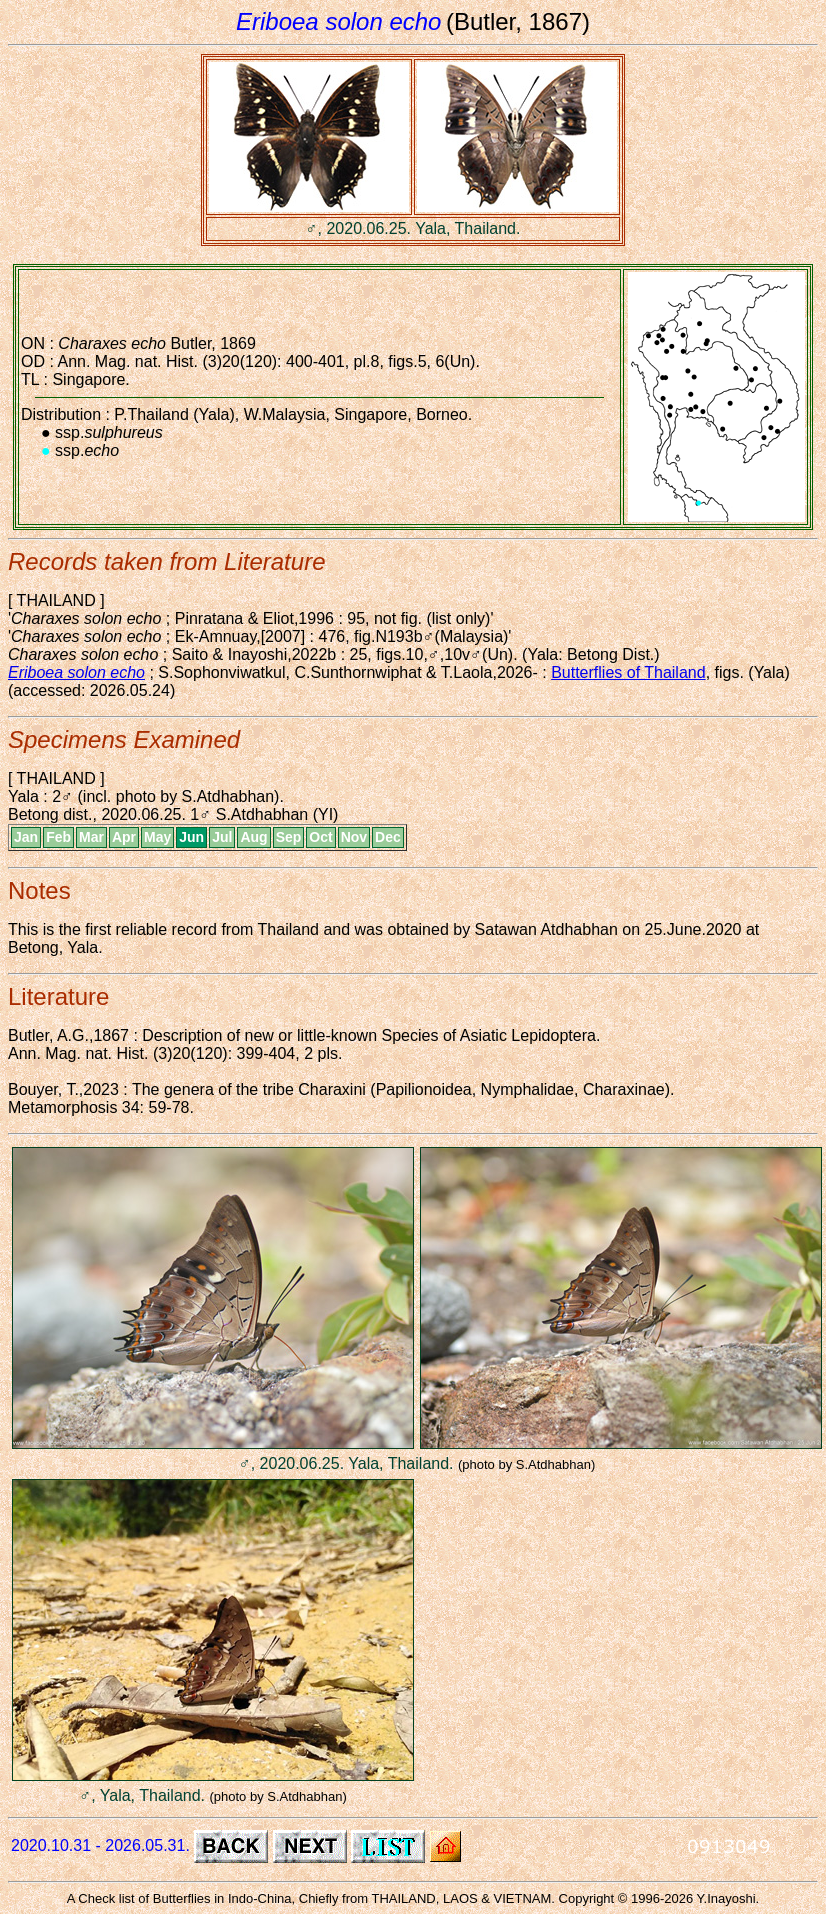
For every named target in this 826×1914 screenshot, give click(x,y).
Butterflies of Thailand (628, 672)
